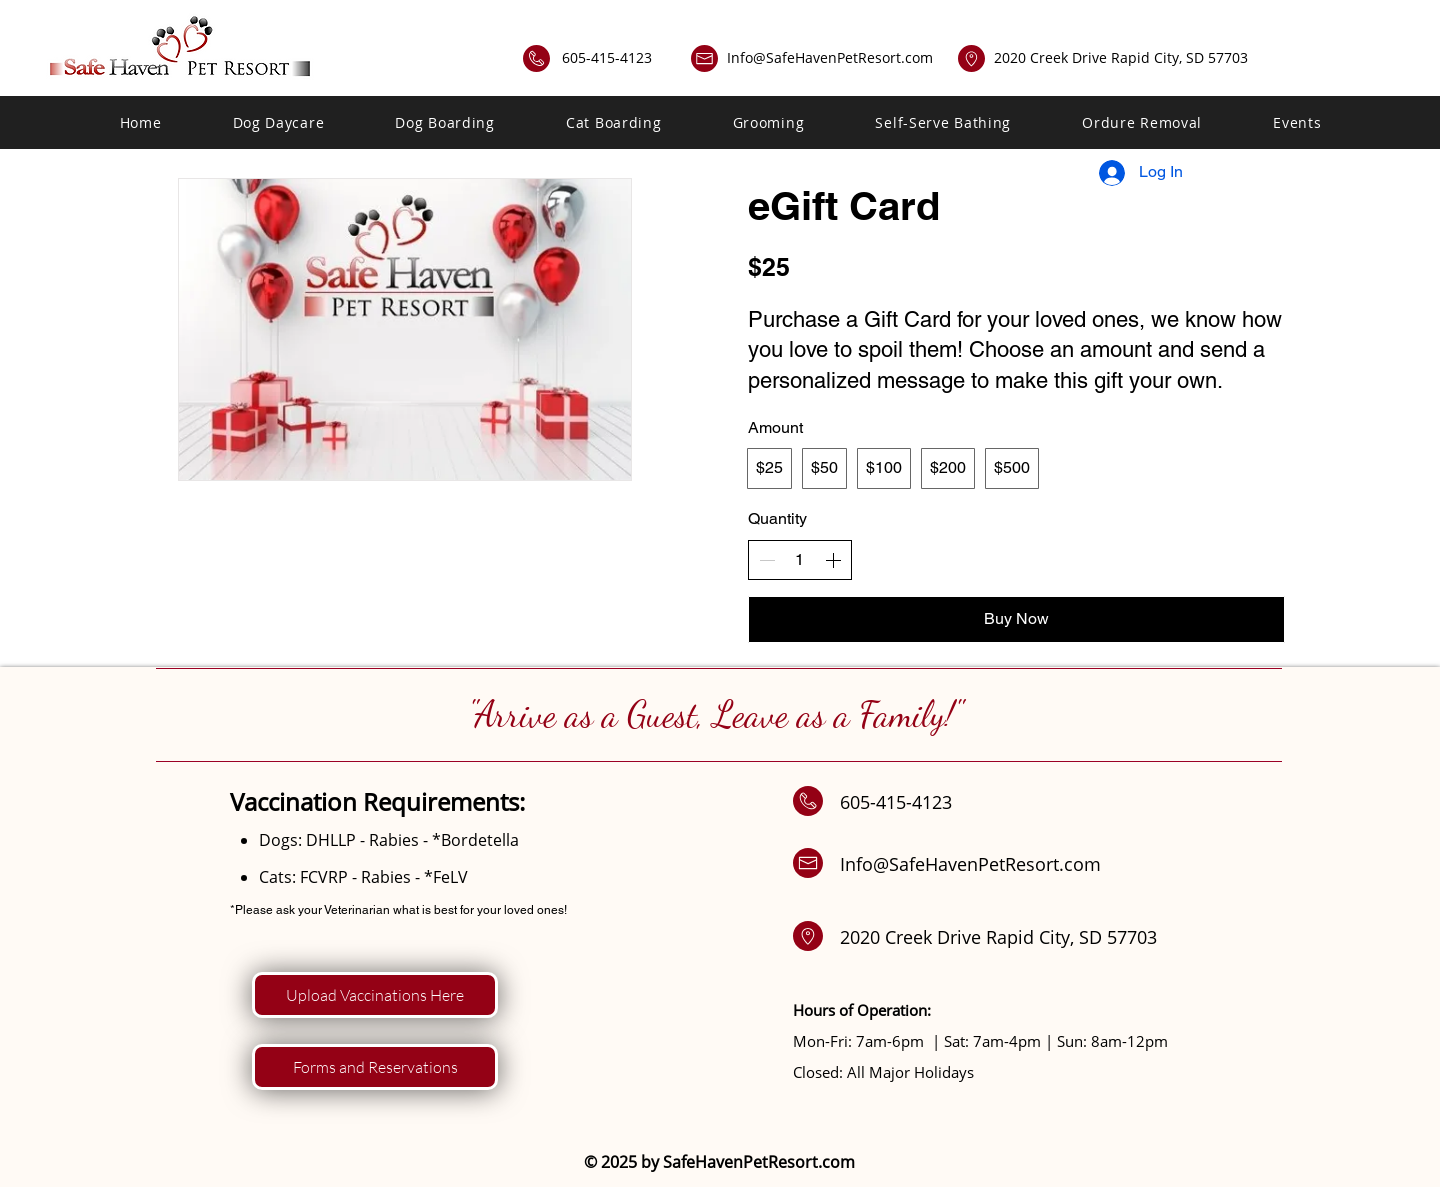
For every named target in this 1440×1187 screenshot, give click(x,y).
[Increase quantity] (833, 560)
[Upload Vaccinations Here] (375, 995)
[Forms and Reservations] (375, 1067)
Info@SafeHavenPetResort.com (830, 57)
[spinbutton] (800, 560)
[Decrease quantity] (767, 560)
